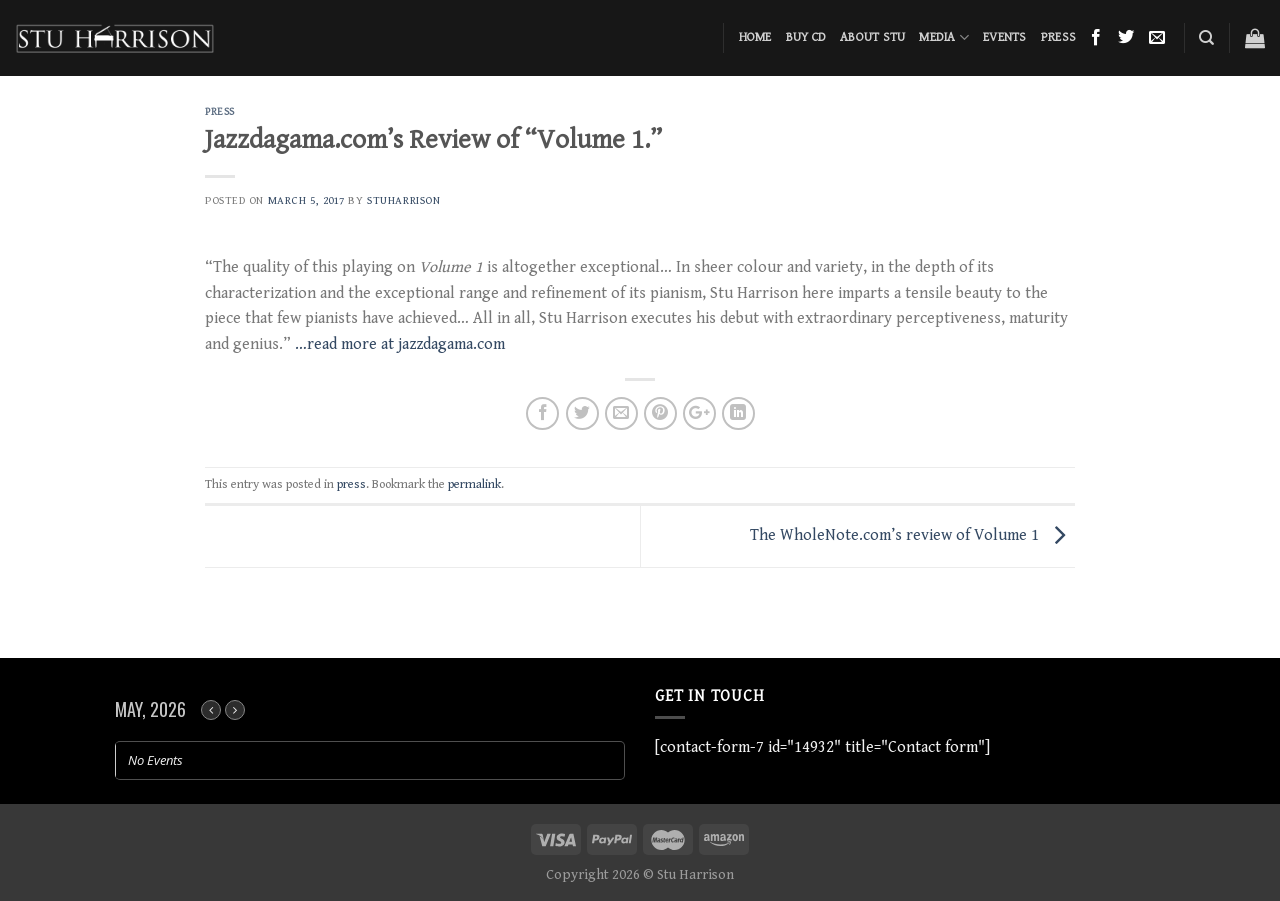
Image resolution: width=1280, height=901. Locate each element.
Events (1005, 37)
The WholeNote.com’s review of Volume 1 (912, 535)
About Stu (872, 37)
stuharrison (403, 200)
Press (1058, 37)
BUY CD (806, 37)
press (220, 111)
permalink (474, 484)
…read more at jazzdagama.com (400, 344)
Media (944, 37)
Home (755, 37)
